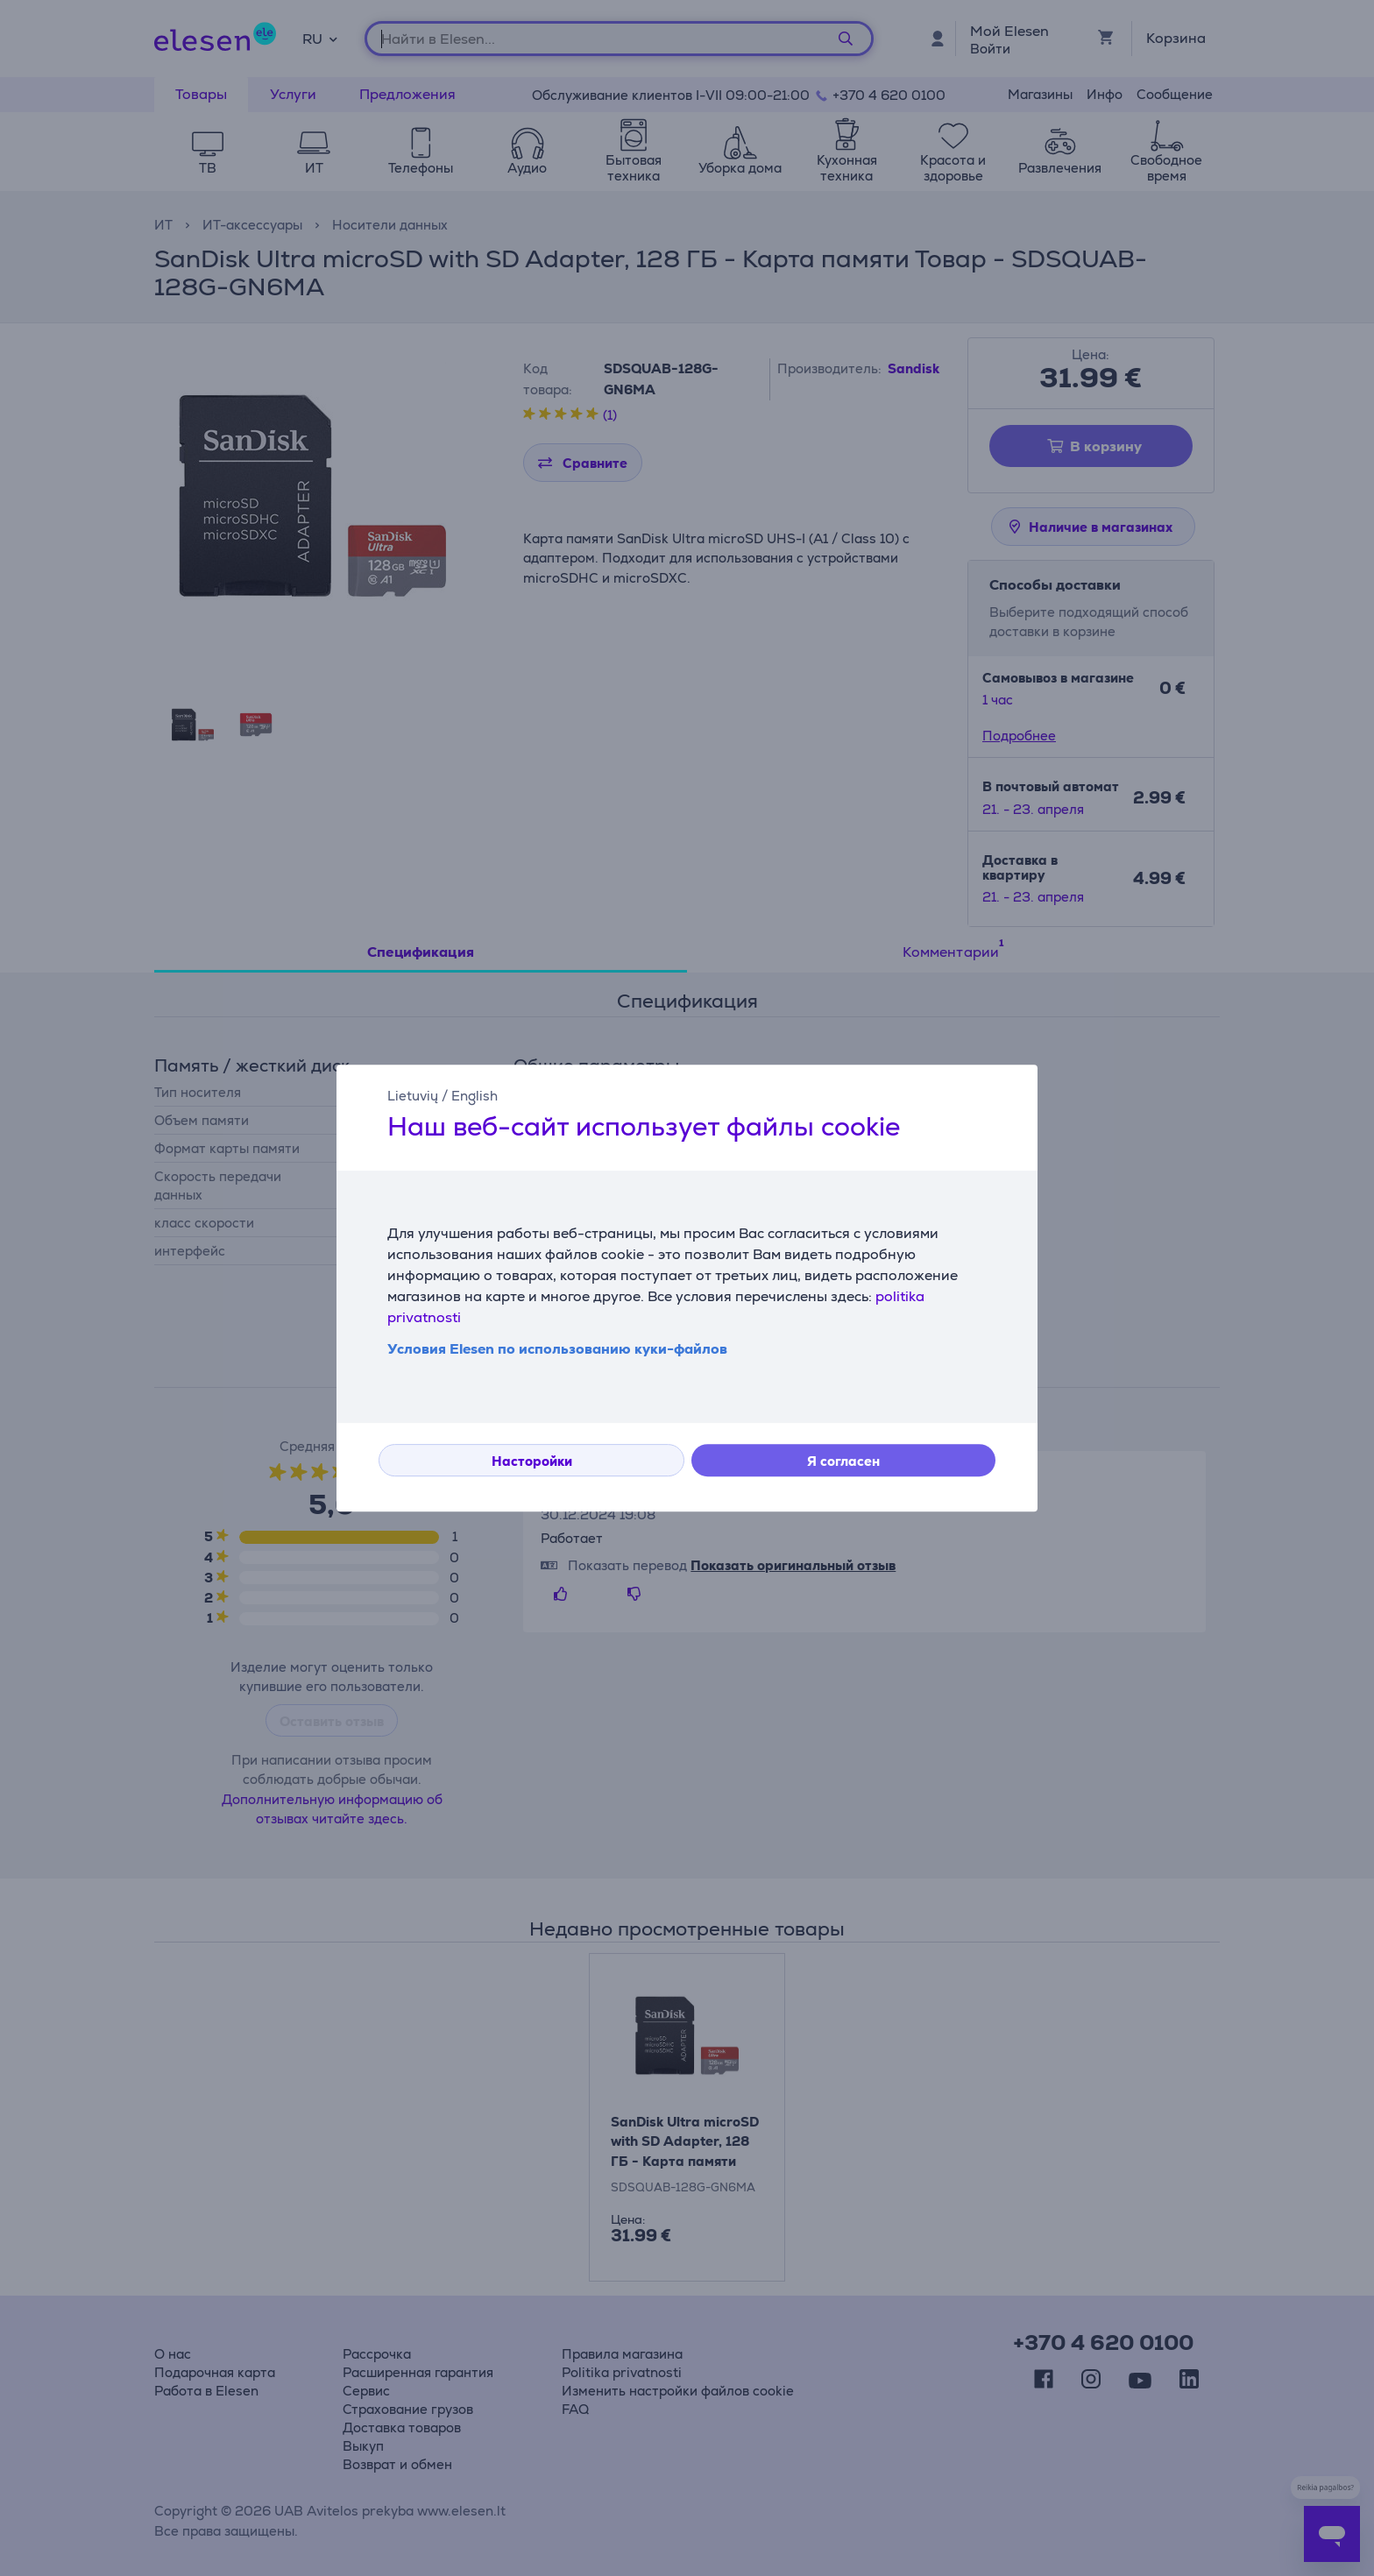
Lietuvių (412, 1095)
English (474, 1095)
